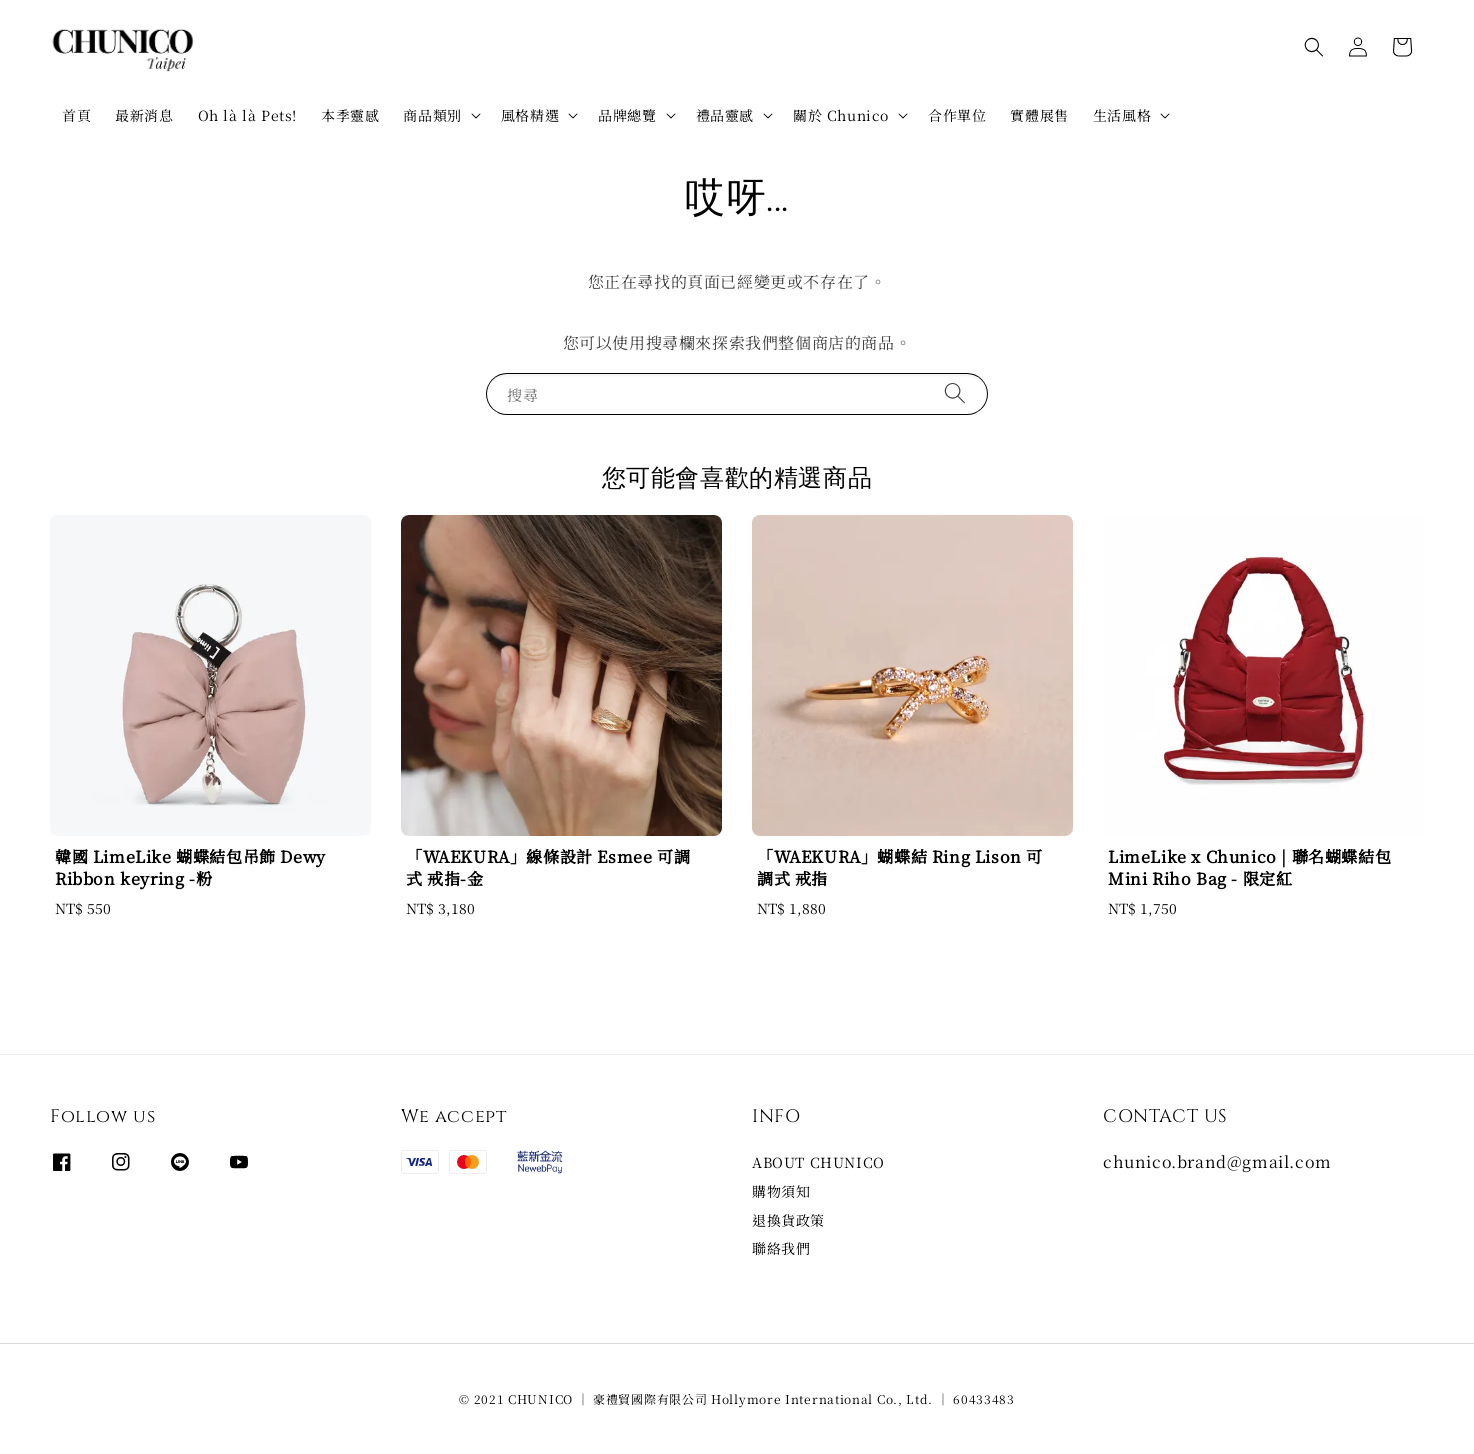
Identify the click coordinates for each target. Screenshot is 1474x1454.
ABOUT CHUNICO (818, 1162)
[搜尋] (955, 393)
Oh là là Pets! (247, 115)
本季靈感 (350, 115)
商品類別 (432, 115)
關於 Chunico (841, 115)
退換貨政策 (788, 1220)
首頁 (76, 115)
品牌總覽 (627, 115)
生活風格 (1122, 115)
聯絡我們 (781, 1248)
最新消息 (144, 115)
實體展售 (1039, 115)
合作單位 (957, 115)
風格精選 (530, 115)
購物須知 (781, 1191)
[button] (1314, 47)
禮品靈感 (725, 115)
